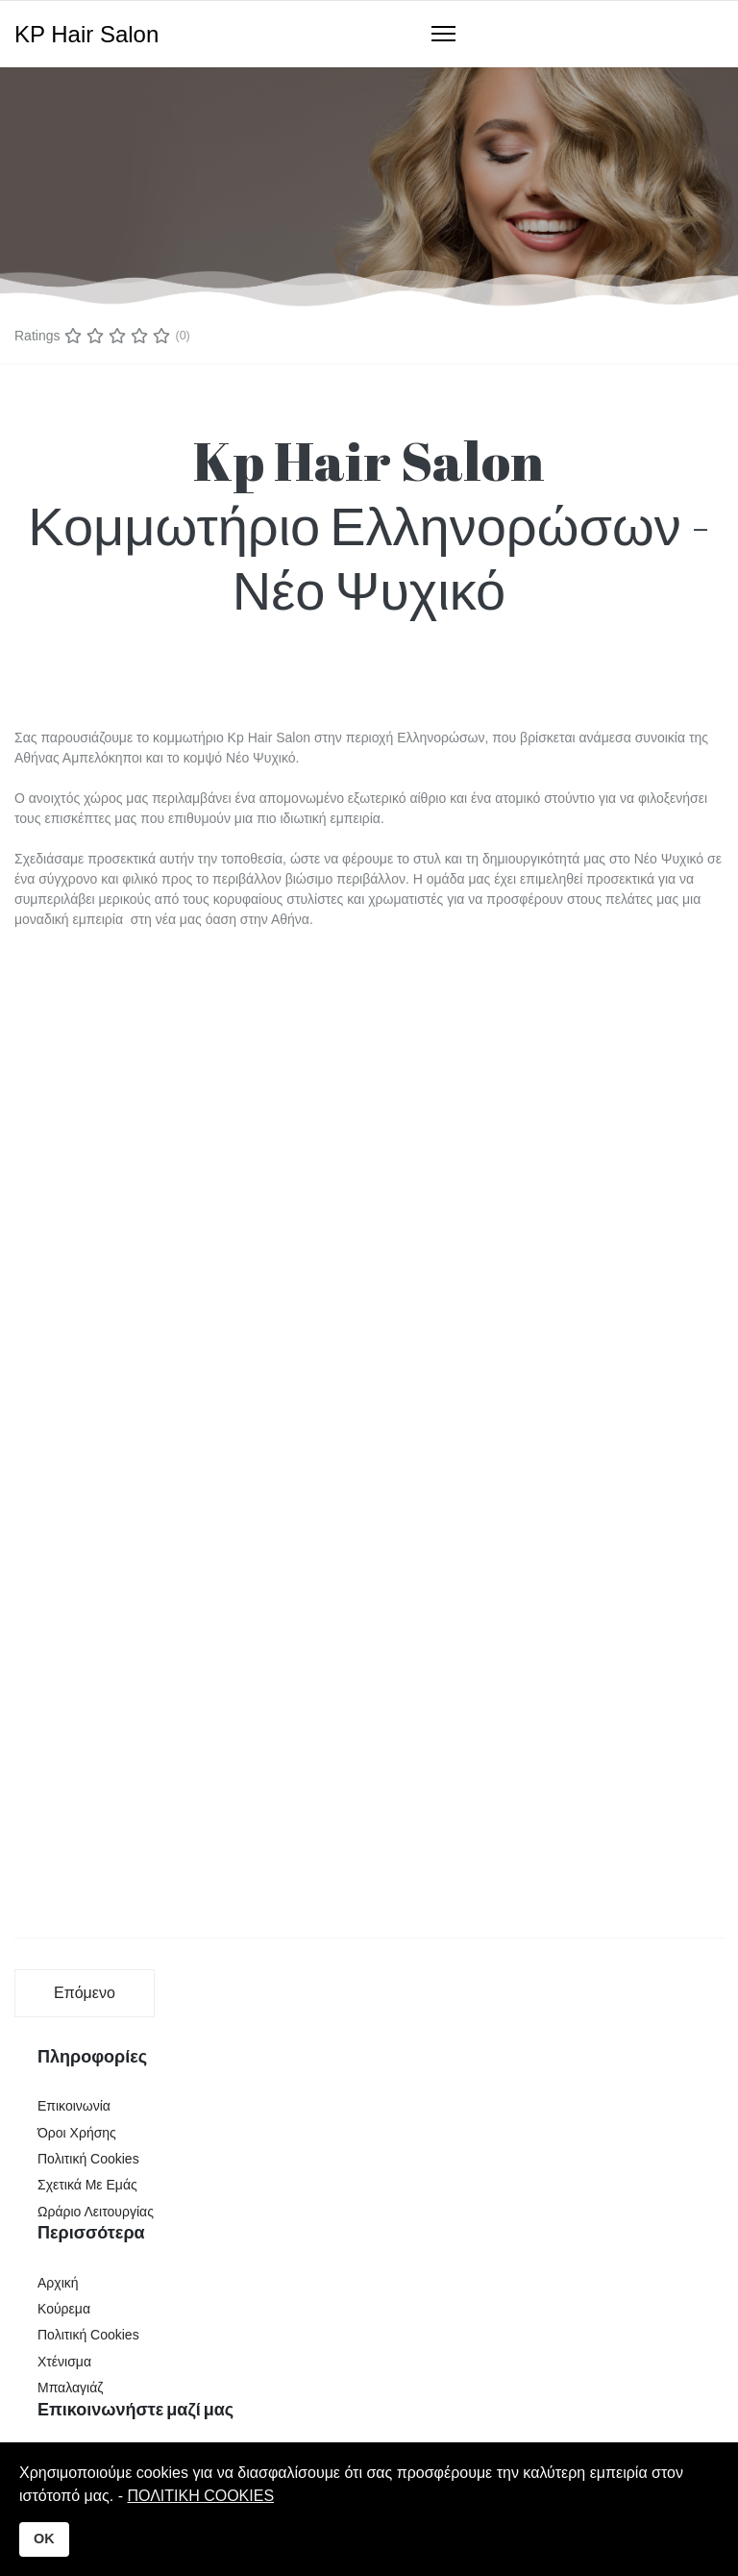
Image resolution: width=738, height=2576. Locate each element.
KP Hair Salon (86, 34)
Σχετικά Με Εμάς (87, 2184)
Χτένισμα (64, 2361)
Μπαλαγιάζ (70, 2387)
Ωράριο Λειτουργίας (95, 2211)
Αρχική (58, 2282)
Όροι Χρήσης (76, 2132)
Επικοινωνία (74, 2105)
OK (44, 2538)
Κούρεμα (63, 2308)
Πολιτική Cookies (88, 2158)
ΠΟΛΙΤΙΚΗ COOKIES (200, 2496)
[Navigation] (443, 34)
